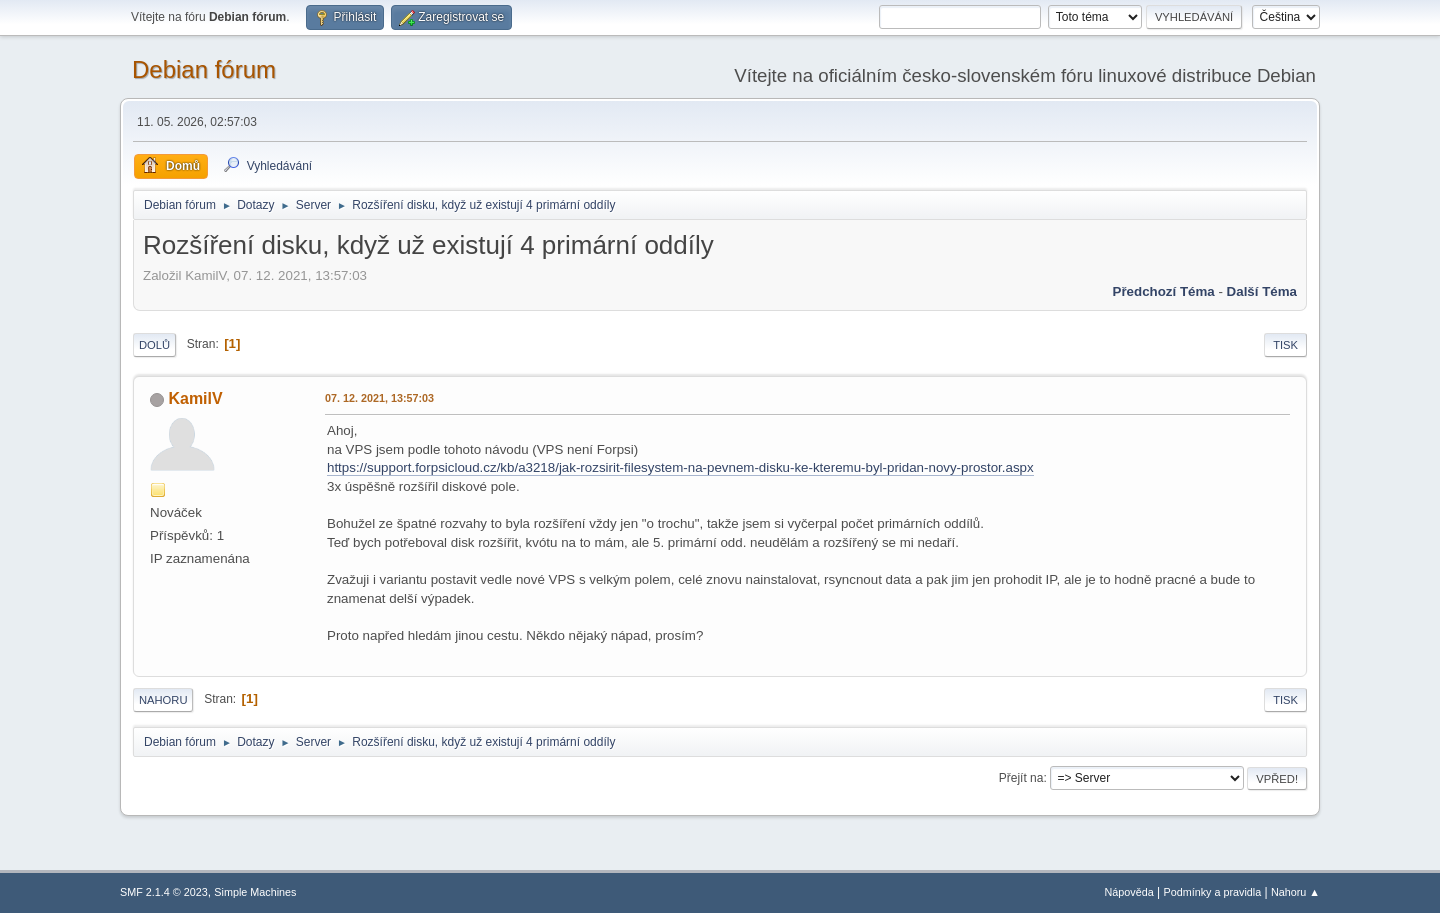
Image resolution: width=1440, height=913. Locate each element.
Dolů (154, 345)
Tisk (1285, 345)
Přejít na (1021, 778)
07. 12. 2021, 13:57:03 (379, 398)
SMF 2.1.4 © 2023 (164, 892)
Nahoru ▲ (1295, 892)
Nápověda (1129, 892)
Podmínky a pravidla (1213, 892)
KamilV (195, 398)
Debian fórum (204, 69)
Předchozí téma (1164, 291)
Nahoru (163, 700)
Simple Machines (255, 892)
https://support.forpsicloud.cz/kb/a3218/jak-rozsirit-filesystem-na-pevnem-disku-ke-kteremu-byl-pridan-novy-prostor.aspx (680, 467)
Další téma (1262, 291)
